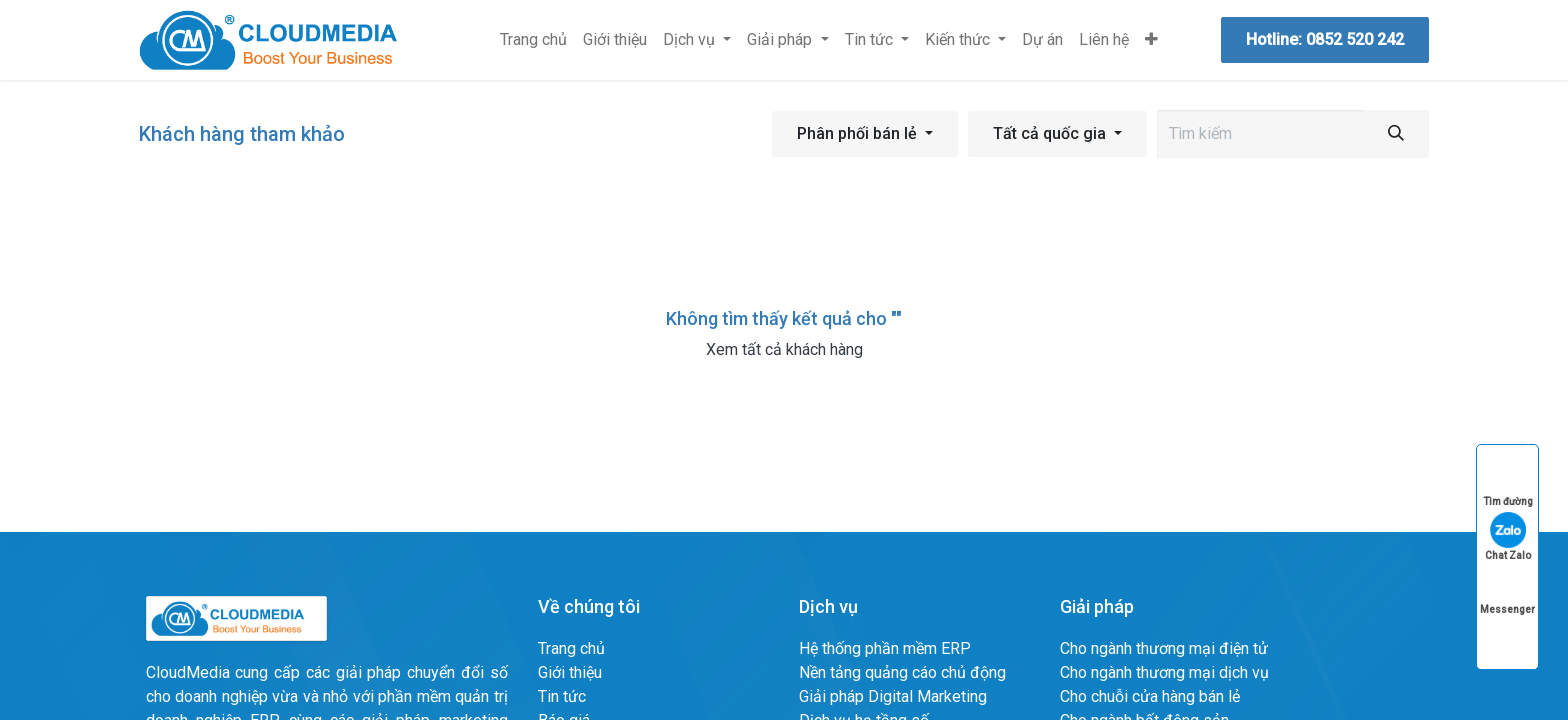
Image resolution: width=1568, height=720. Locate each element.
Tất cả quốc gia (1049, 133)
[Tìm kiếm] (1396, 134)
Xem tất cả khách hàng (784, 349)
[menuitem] (533, 40)
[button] (865, 134)
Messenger (1507, 590)
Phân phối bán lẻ (857, 133)
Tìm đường (1508, 482)
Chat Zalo (1508, 536)
